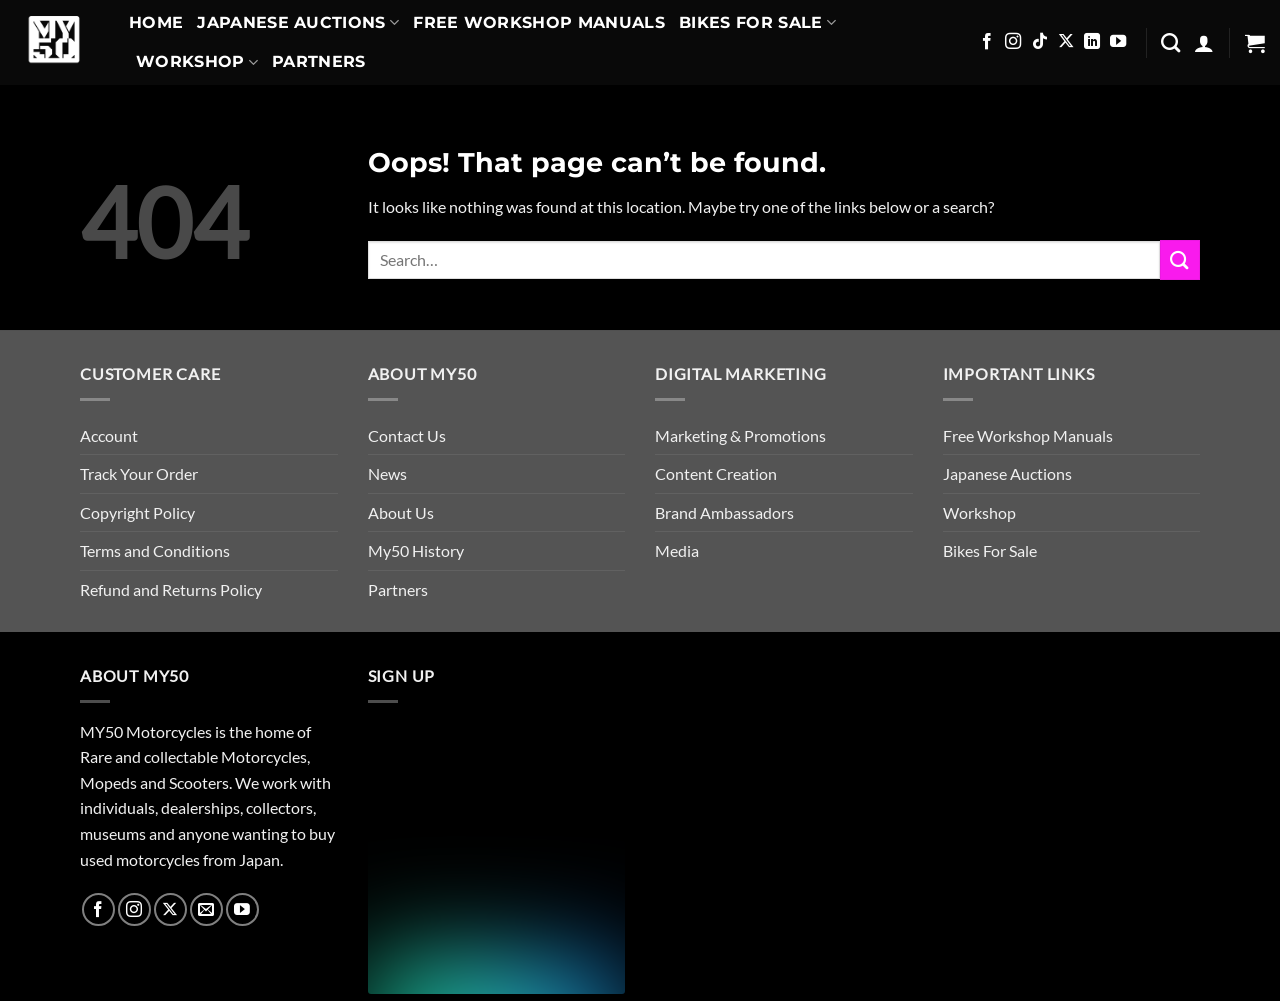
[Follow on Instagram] (1013, 42)
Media (677, 550)
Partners (319, 61)
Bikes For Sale (757, 23)
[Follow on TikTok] (1040, 42)
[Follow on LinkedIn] (1092, 42)
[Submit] (1180, 259)
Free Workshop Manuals (539, 22)
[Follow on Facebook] (987, 42)
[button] (1204, 43)
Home (156, 22)
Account (109, 435)
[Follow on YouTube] (1118, 42)
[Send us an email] (206, 909)
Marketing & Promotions (740, 435)
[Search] (1170, 42)
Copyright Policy (137, 512)
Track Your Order (139, 473)
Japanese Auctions (298, 23)
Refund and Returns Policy (171, 589)
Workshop (197, 62)
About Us (401, 512)
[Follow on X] (1066, 42)
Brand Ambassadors (724, 512)
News (387, 473)
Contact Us (407, 435)
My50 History (416, 550)
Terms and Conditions (155, 550)
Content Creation (716, 473)
